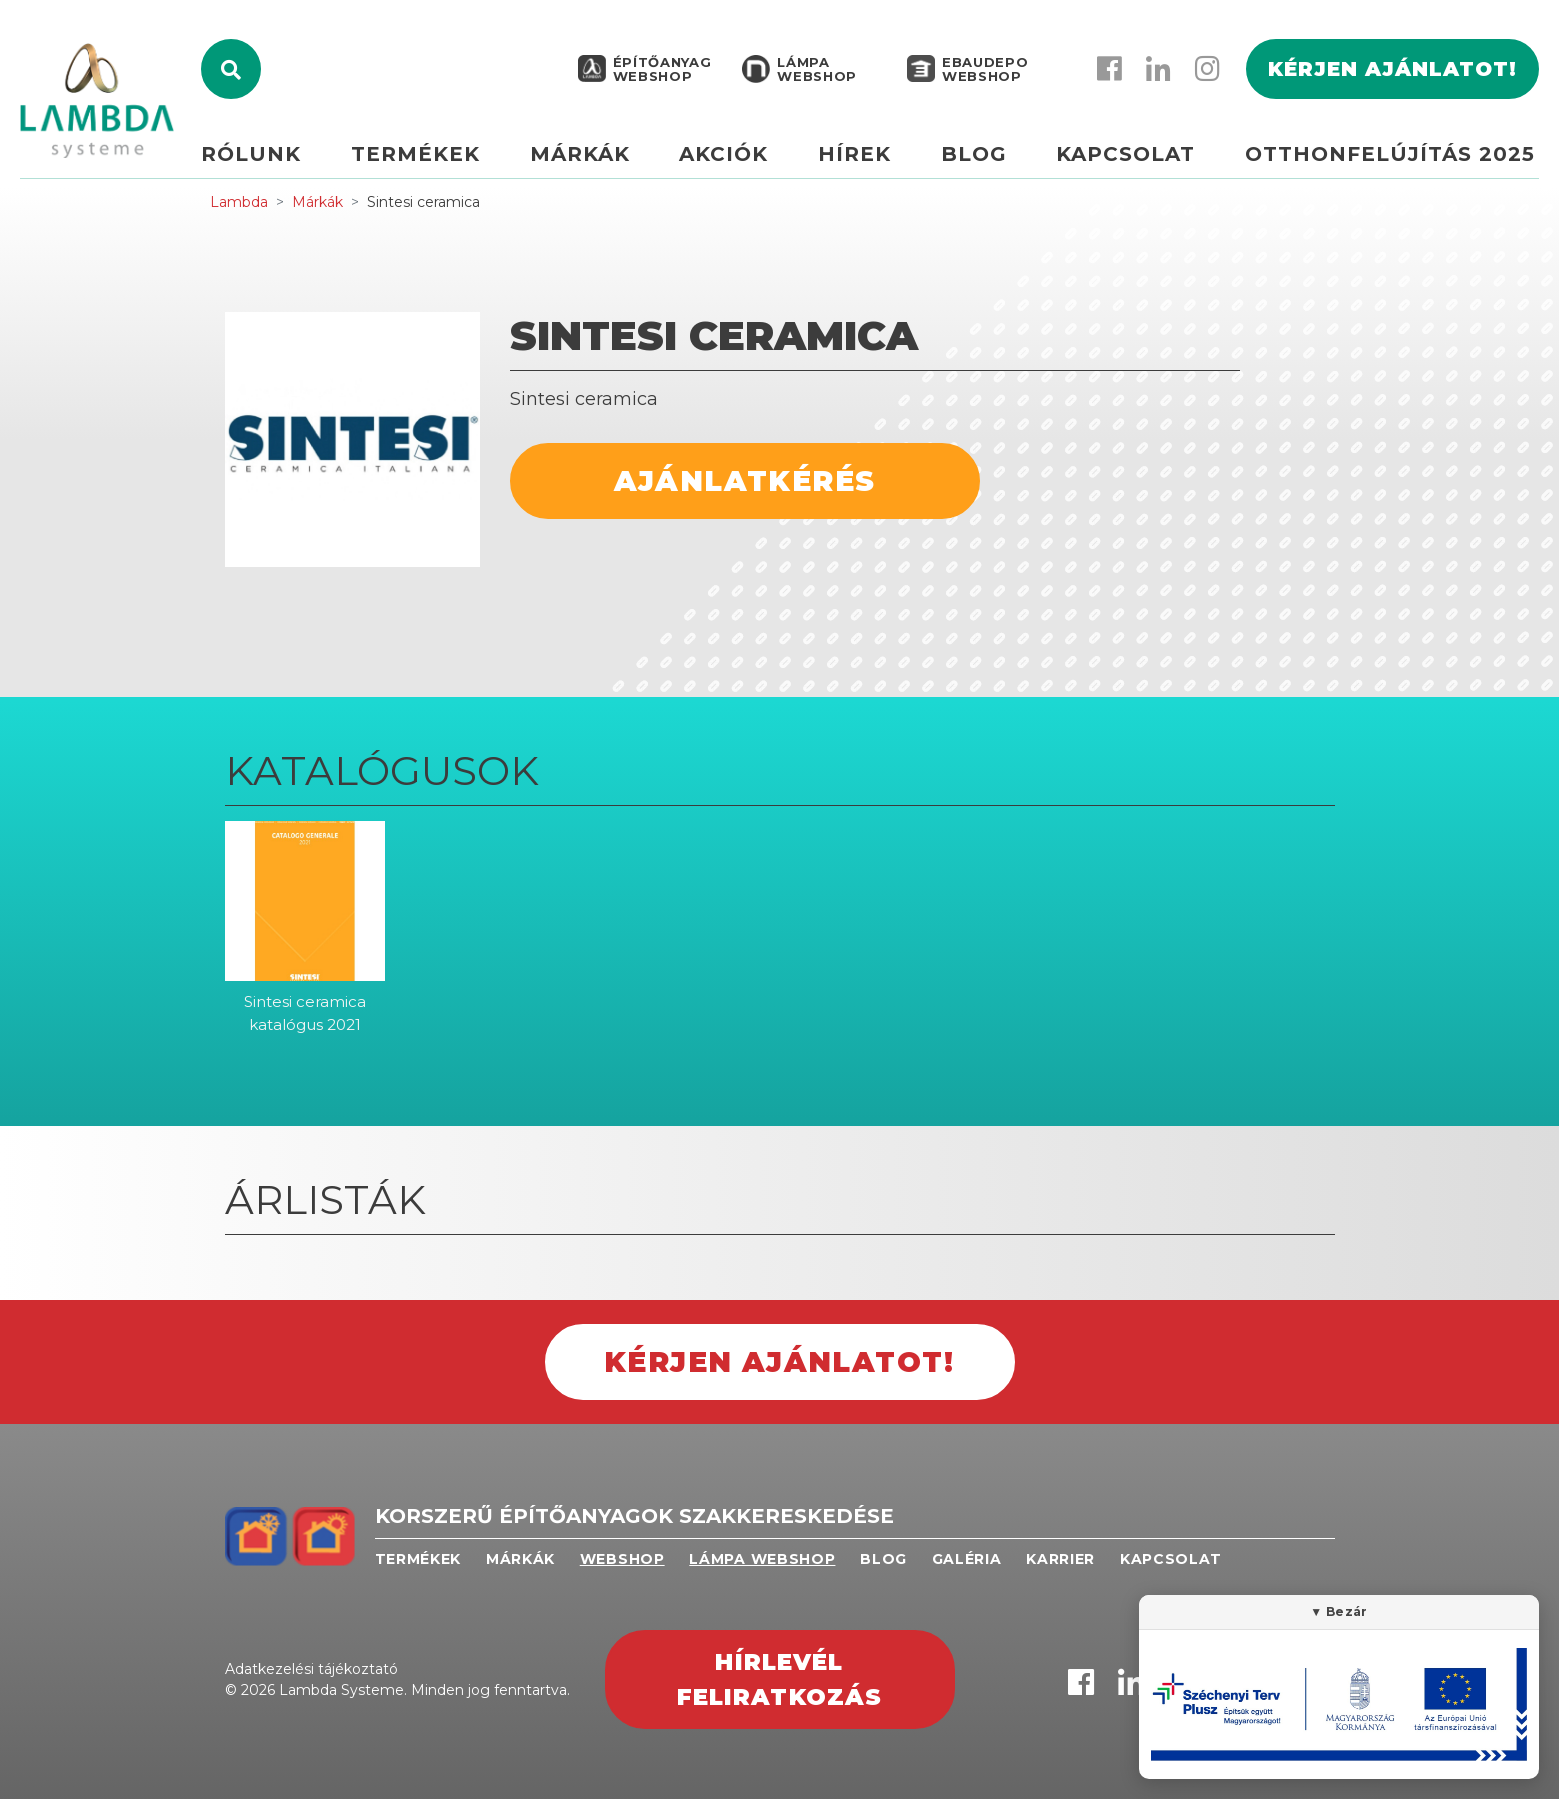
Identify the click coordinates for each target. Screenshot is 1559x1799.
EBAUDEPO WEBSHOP (983, 72)
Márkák (587, 157)
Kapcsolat (1127, 157)
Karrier (1060, 1559)
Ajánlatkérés (745, 481)
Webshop (622, 1559)
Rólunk (262, 157)
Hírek (858, 157)
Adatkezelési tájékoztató (311, 1669)
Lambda (239, 202)
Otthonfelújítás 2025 (1390, 157)
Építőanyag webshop (660, 72)
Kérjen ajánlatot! (1392, 72)
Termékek (424, 157)
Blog (977, 157)
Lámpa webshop (815, 72)
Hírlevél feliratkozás (780, 1679)
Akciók (729, 157)
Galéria (967, 1559)
